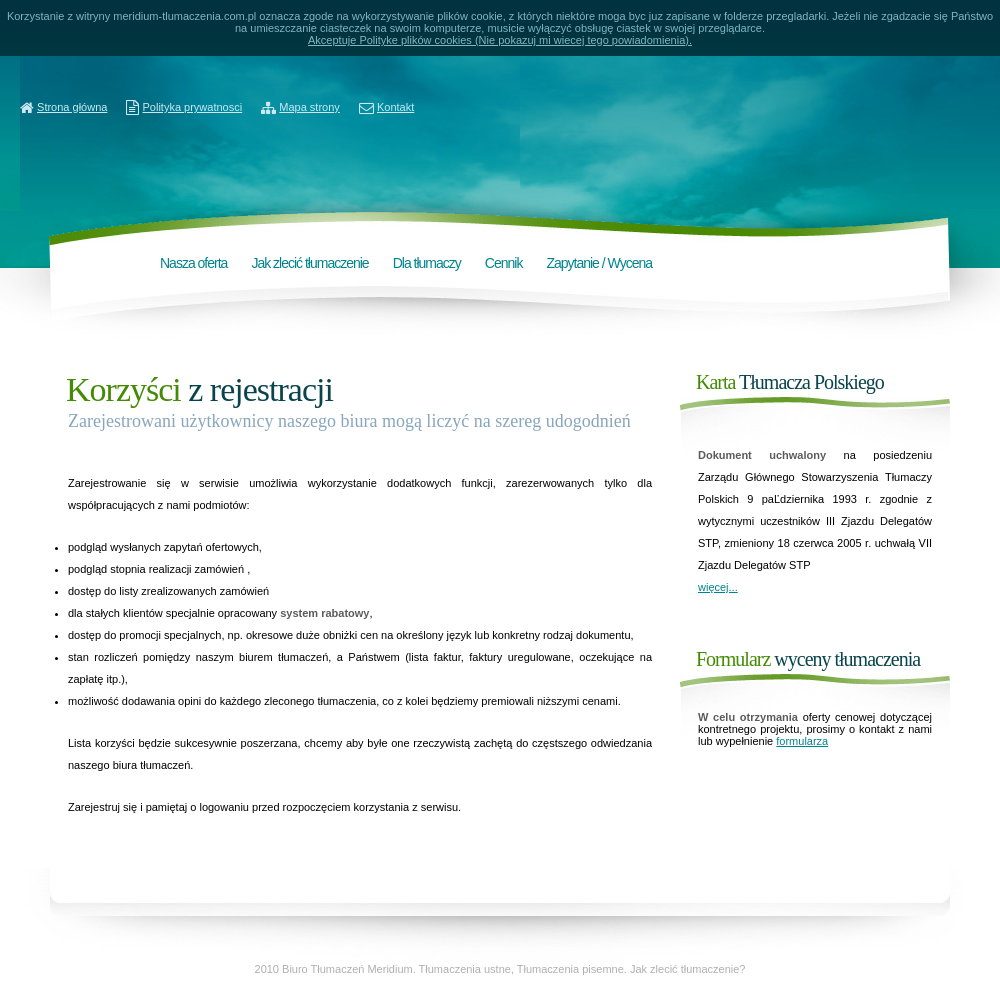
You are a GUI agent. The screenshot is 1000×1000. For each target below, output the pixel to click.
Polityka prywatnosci (193, 107)
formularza (802, 741)
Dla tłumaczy (427, 263)
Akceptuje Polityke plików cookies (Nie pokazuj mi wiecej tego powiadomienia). (500, 40)
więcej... (718, 587)
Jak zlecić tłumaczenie (309, 263)
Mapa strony (309, 107)
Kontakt (395, 107)
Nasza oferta (193, 263)
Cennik (504, 263)
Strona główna (72, 107)
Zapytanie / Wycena (599, 263)
